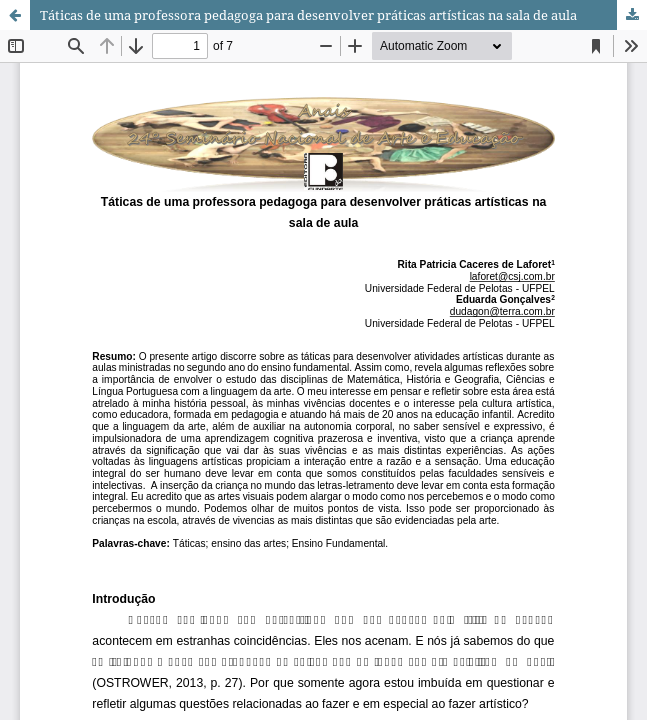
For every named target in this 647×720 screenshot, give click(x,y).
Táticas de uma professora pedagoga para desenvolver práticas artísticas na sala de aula (308, 15)
